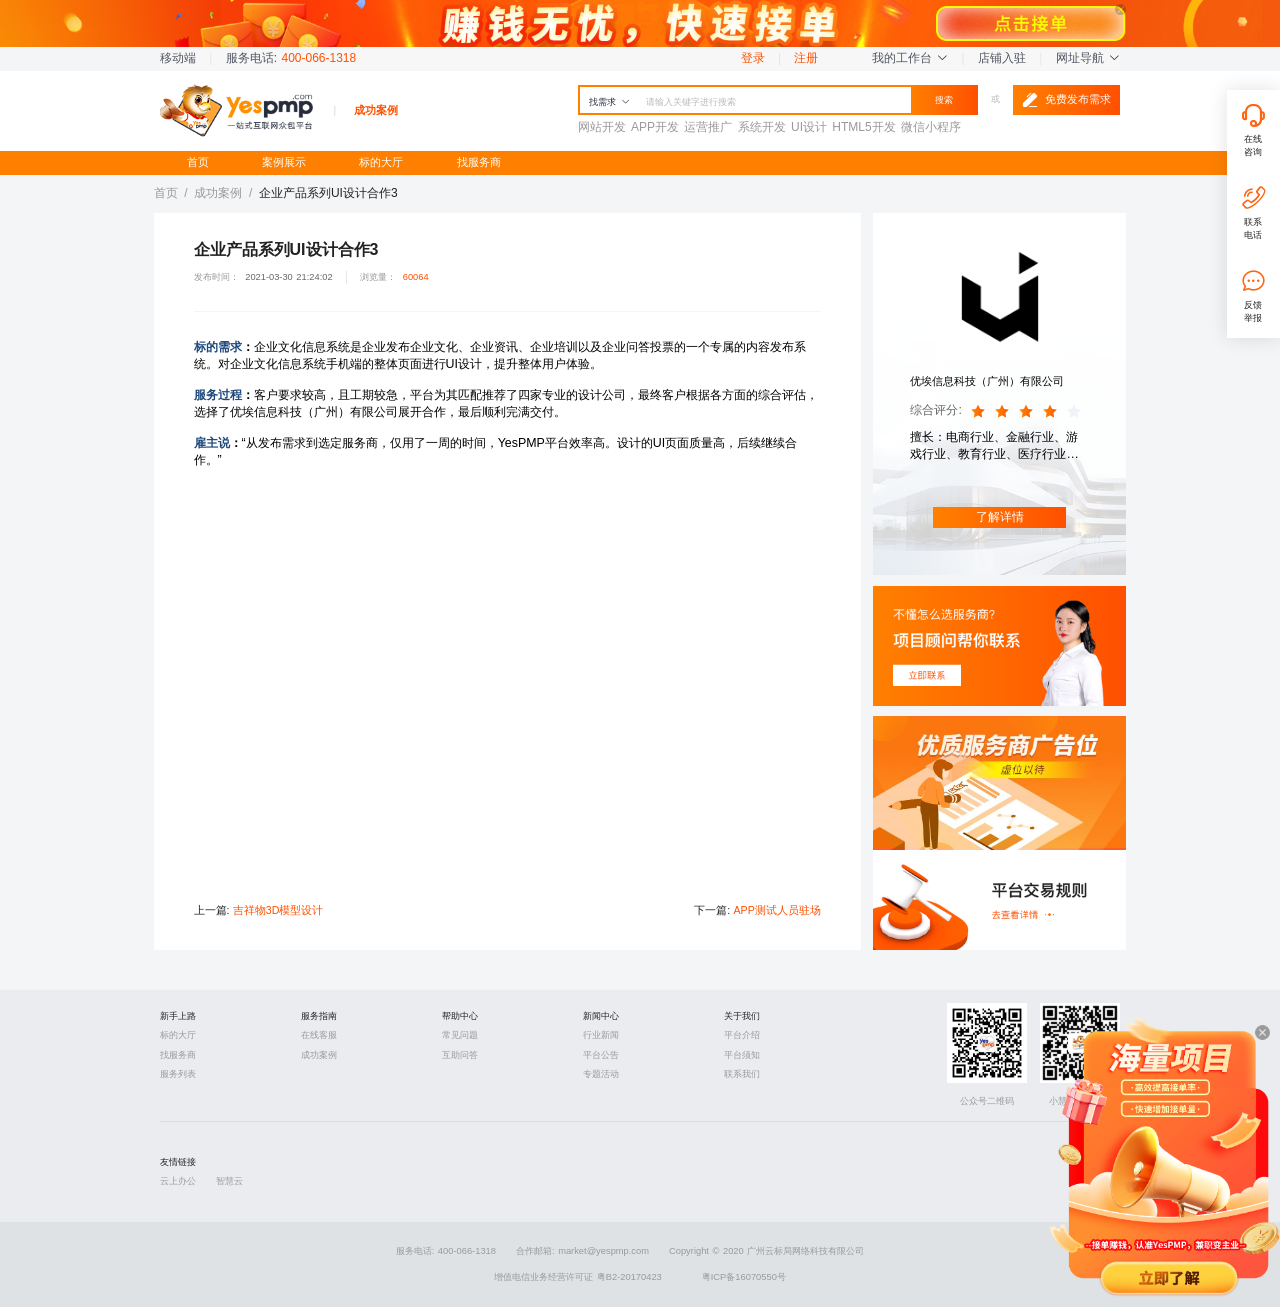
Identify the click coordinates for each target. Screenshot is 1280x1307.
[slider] (1029, 412)
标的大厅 (381, 162)
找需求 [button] (609, 102)
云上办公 (178, 1181)
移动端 (178, 58)
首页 (198, 162)
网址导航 (1088, 58)
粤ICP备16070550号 (744, 1277)
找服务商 (479, 162)
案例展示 (284, 162)
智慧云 (229, 1181)
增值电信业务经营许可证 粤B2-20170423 (578, 1277)
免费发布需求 (1066, 100)
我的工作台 (910, 58)
